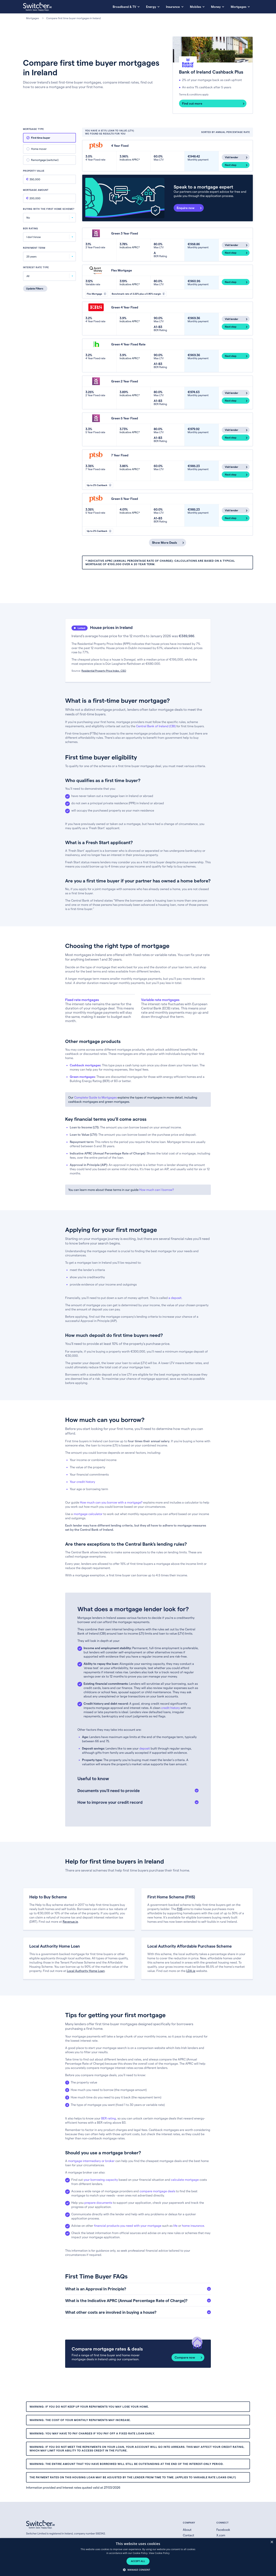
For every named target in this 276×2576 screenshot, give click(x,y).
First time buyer (40, 137)
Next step (230, 164)
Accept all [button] (138, 2561)
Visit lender (231, 157)
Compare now (185, 2357)
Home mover (39, 148)
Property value (33, 170)
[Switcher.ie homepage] (37, 6)
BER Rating (30, 228)
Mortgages (32, 18)
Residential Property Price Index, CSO (103, 670)
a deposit (175, 1297)
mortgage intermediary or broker (91, 2161)
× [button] (271, 2542)
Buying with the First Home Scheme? (48, 208)
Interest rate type (36, 267)
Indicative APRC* (130, 159)
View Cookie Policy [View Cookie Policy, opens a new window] (159, 2553)
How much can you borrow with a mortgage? (111, 1502)
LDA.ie (190, 1971)
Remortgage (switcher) (44, 160)
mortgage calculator (88, 1514)
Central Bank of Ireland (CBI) (156, 726)
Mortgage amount (35, 190)
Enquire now (186, 208)
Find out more (192, 103)
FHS (179, 1909)
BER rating (108, 2118)
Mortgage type (33, 129)
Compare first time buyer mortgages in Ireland (73, 18)
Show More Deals (164, 542)
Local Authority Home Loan (86, 1971)
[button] (138, 2569)
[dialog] (138, 2557)
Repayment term (34, 247)
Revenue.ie (70, 1921)
